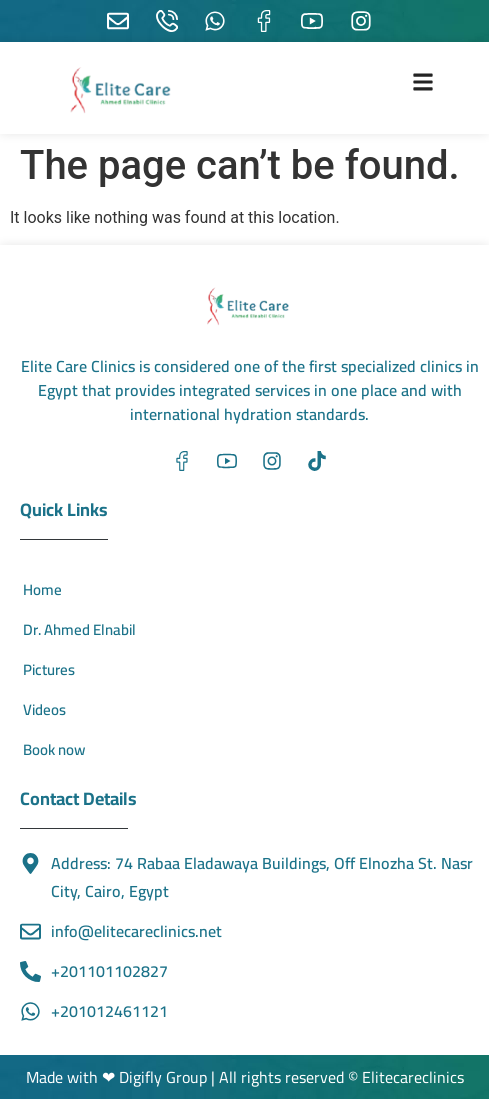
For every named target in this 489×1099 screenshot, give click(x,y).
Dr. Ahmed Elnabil (79, 629)
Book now (54, 749)
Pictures (49, 669)
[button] (423, 81)
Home (42, 589)
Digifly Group (165, 1077)
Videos (44, 709)
